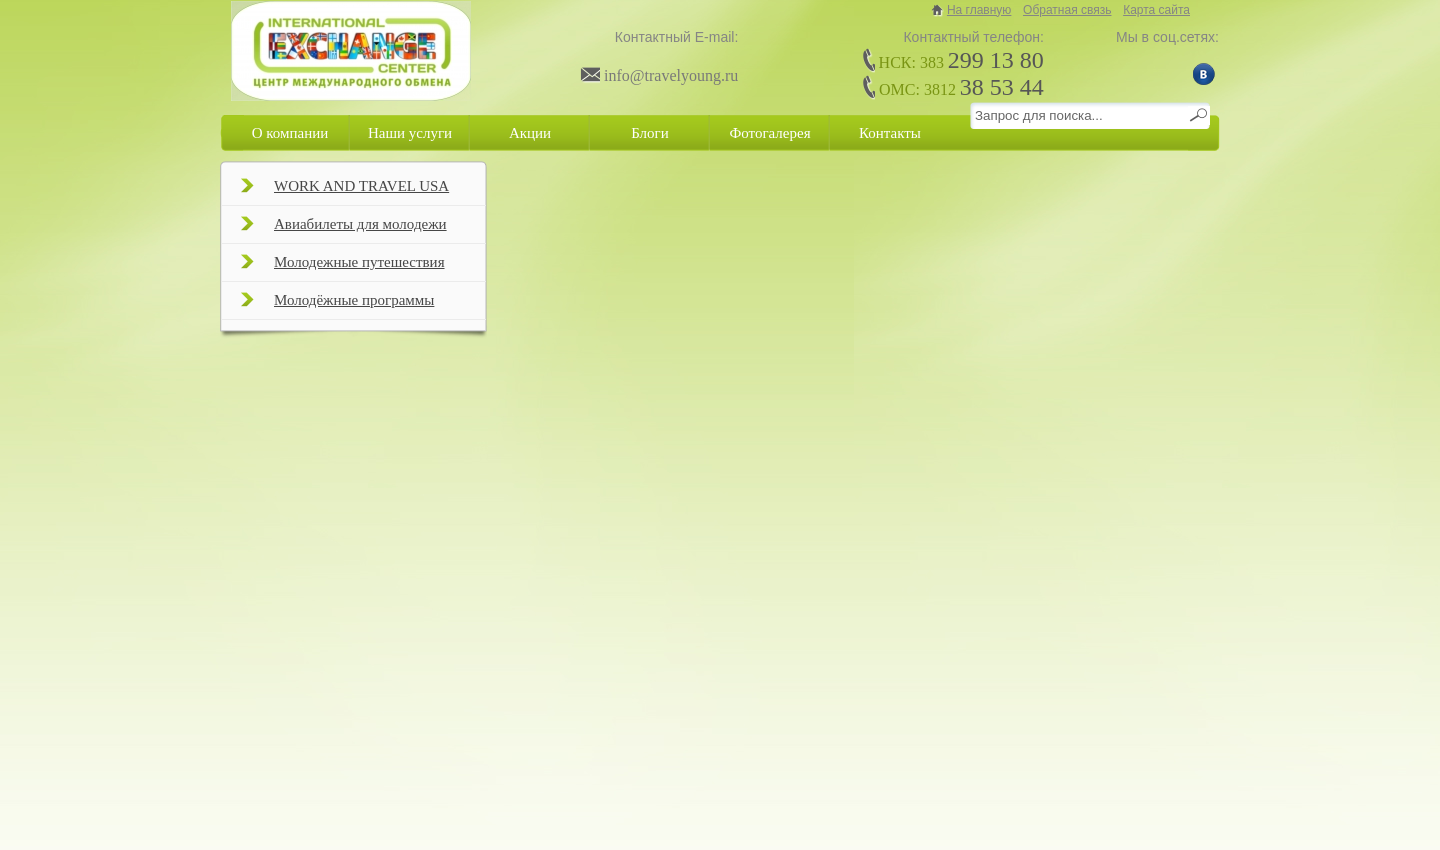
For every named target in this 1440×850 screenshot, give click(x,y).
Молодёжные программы (337, 306)
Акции (530, 133)
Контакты (890, 133)
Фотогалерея (769, 133)
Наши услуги (410, 133)
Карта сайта (1156, 10)
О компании (290, 133)
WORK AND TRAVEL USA (345, 192)
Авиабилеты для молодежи (344, 230)
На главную (979, 10)
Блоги (650, 133)
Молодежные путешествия (343, 268)
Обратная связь (1067, 10)
